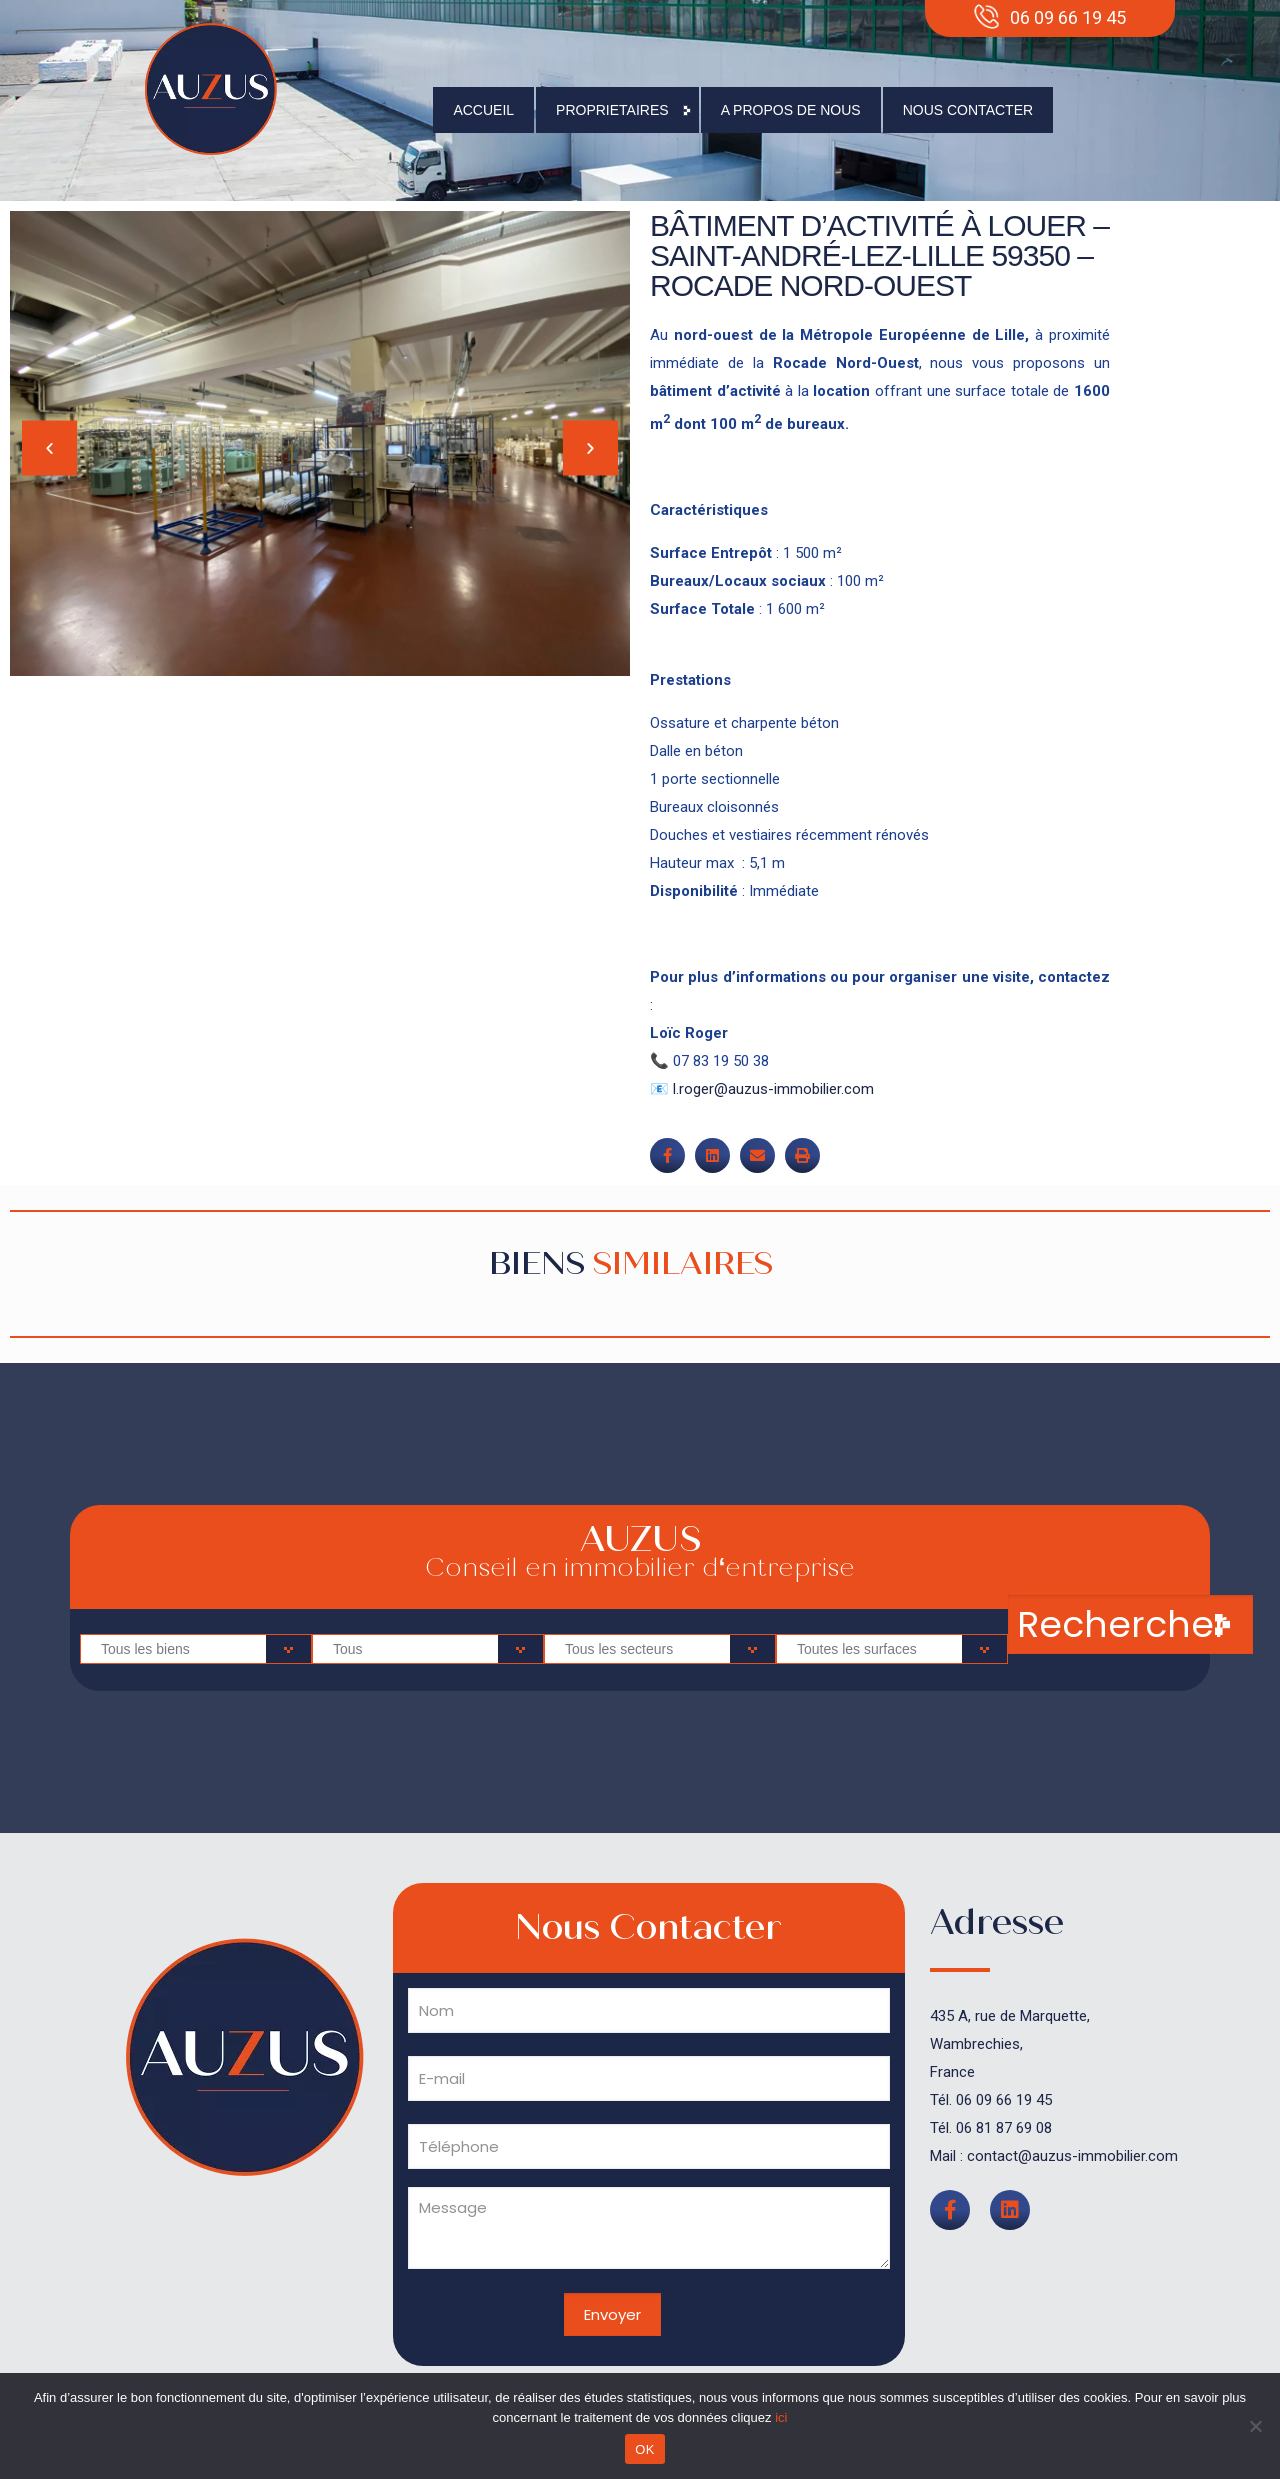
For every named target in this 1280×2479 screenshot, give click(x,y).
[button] (49, 448)
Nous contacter (968, 110)
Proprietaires (617, 110)
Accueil (483, 110)
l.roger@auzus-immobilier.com (773, 1089)
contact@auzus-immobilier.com (1072, 2156)
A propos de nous (791, 110)
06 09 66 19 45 (1004, 2100)
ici (781, 2417)
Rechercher (1122, 1624)
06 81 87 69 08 (1004, 2128)
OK (644, 2449)
